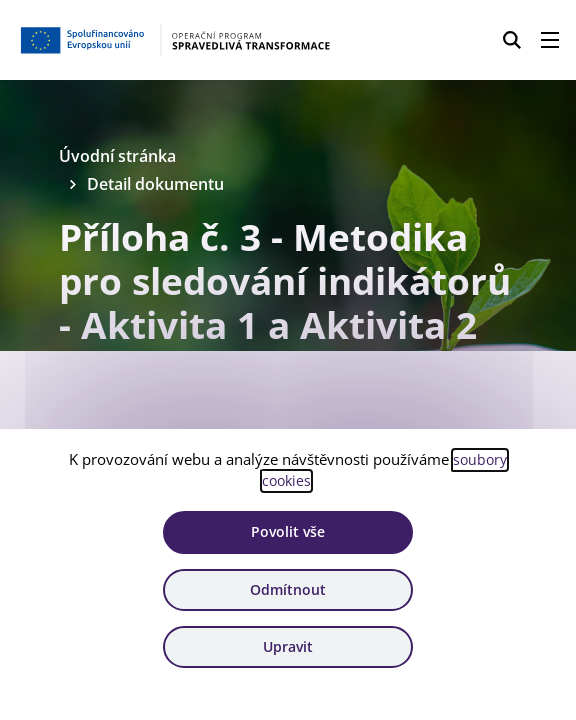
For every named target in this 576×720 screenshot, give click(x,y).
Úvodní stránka (122, 156)
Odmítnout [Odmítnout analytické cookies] (288, 588)
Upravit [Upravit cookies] (288, 646)
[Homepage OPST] (178, 40)
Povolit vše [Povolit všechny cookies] (288, 531)
